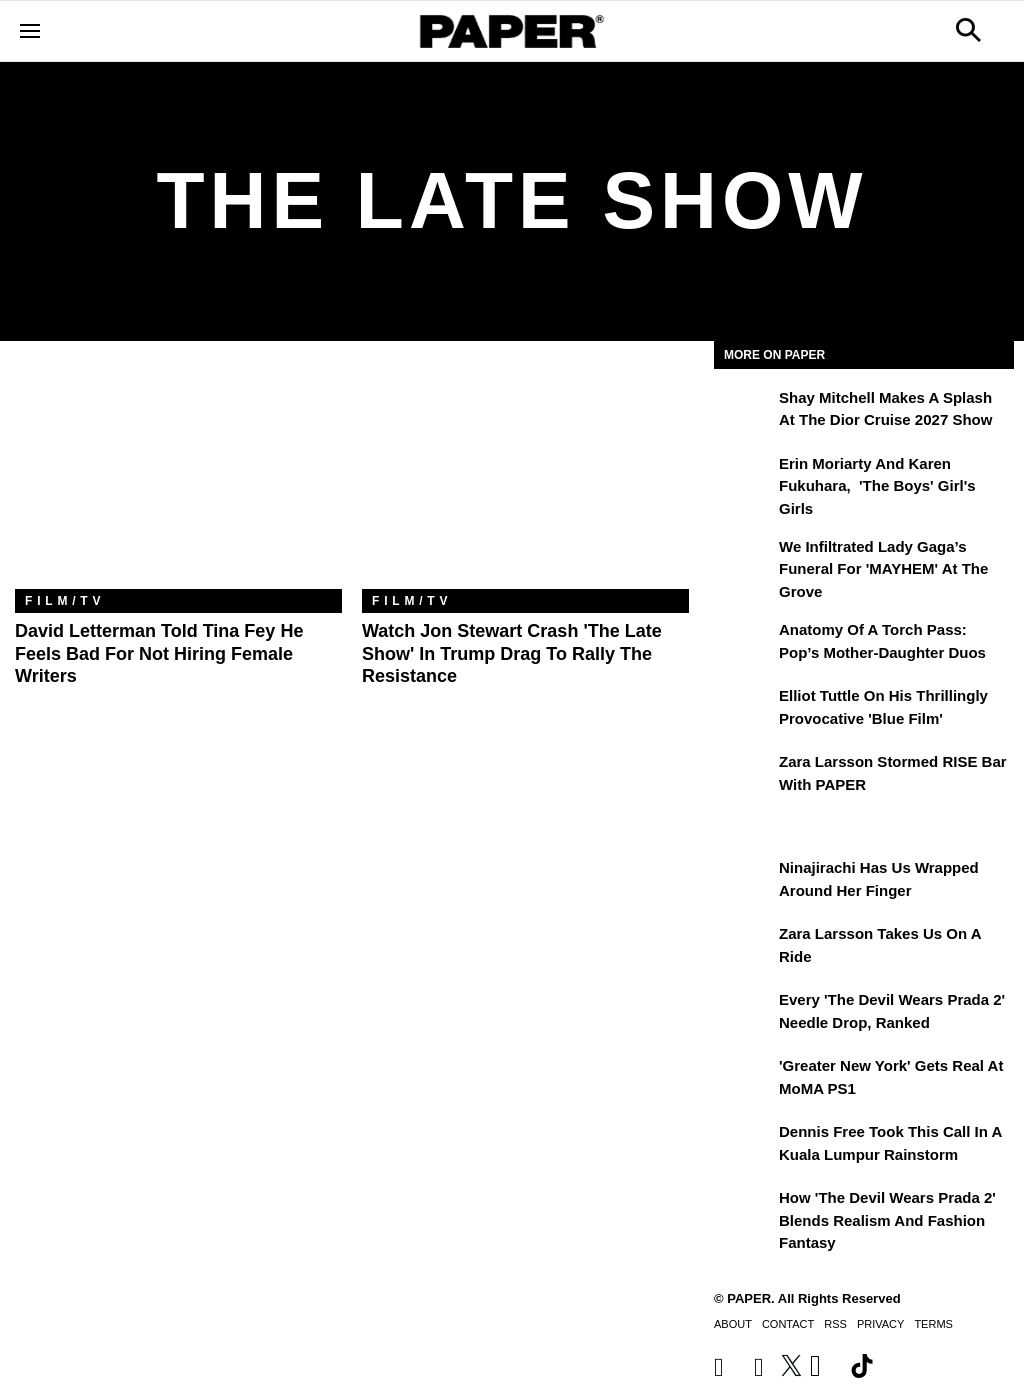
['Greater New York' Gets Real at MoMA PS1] (744, 1080)
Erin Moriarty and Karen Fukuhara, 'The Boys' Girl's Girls (877, 486)
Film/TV (65, 601)
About (733, 1324)
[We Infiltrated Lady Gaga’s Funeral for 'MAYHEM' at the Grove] (744, 561)
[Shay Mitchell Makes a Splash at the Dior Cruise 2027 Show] (744, 412)
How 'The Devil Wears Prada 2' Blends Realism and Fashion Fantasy (887, 1220)
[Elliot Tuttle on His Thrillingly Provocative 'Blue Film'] (744, 710)
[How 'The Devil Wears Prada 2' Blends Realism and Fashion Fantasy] (744, 1212)
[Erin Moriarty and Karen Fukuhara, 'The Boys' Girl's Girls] (744, 478)
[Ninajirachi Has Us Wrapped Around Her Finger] (744, 882)
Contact (788, 1324)
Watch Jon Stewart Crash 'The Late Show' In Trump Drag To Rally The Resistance (512, 653)
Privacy (880, 1324)
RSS (835, 1324)
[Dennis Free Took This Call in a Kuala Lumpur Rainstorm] (744, 1146)
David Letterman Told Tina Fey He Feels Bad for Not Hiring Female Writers (159, 653)
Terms (933, 1324)
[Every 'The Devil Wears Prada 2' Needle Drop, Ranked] (744, 1014)
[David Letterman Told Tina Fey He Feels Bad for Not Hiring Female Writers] (178, 480)
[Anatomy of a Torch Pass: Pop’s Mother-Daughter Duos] (744, 644)
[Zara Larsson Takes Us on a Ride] (744, 948)
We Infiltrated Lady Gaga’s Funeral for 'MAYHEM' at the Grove (883, 569)
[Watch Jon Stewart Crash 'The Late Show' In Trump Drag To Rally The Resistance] (525, 480)
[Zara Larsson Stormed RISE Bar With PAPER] (744, 776)
